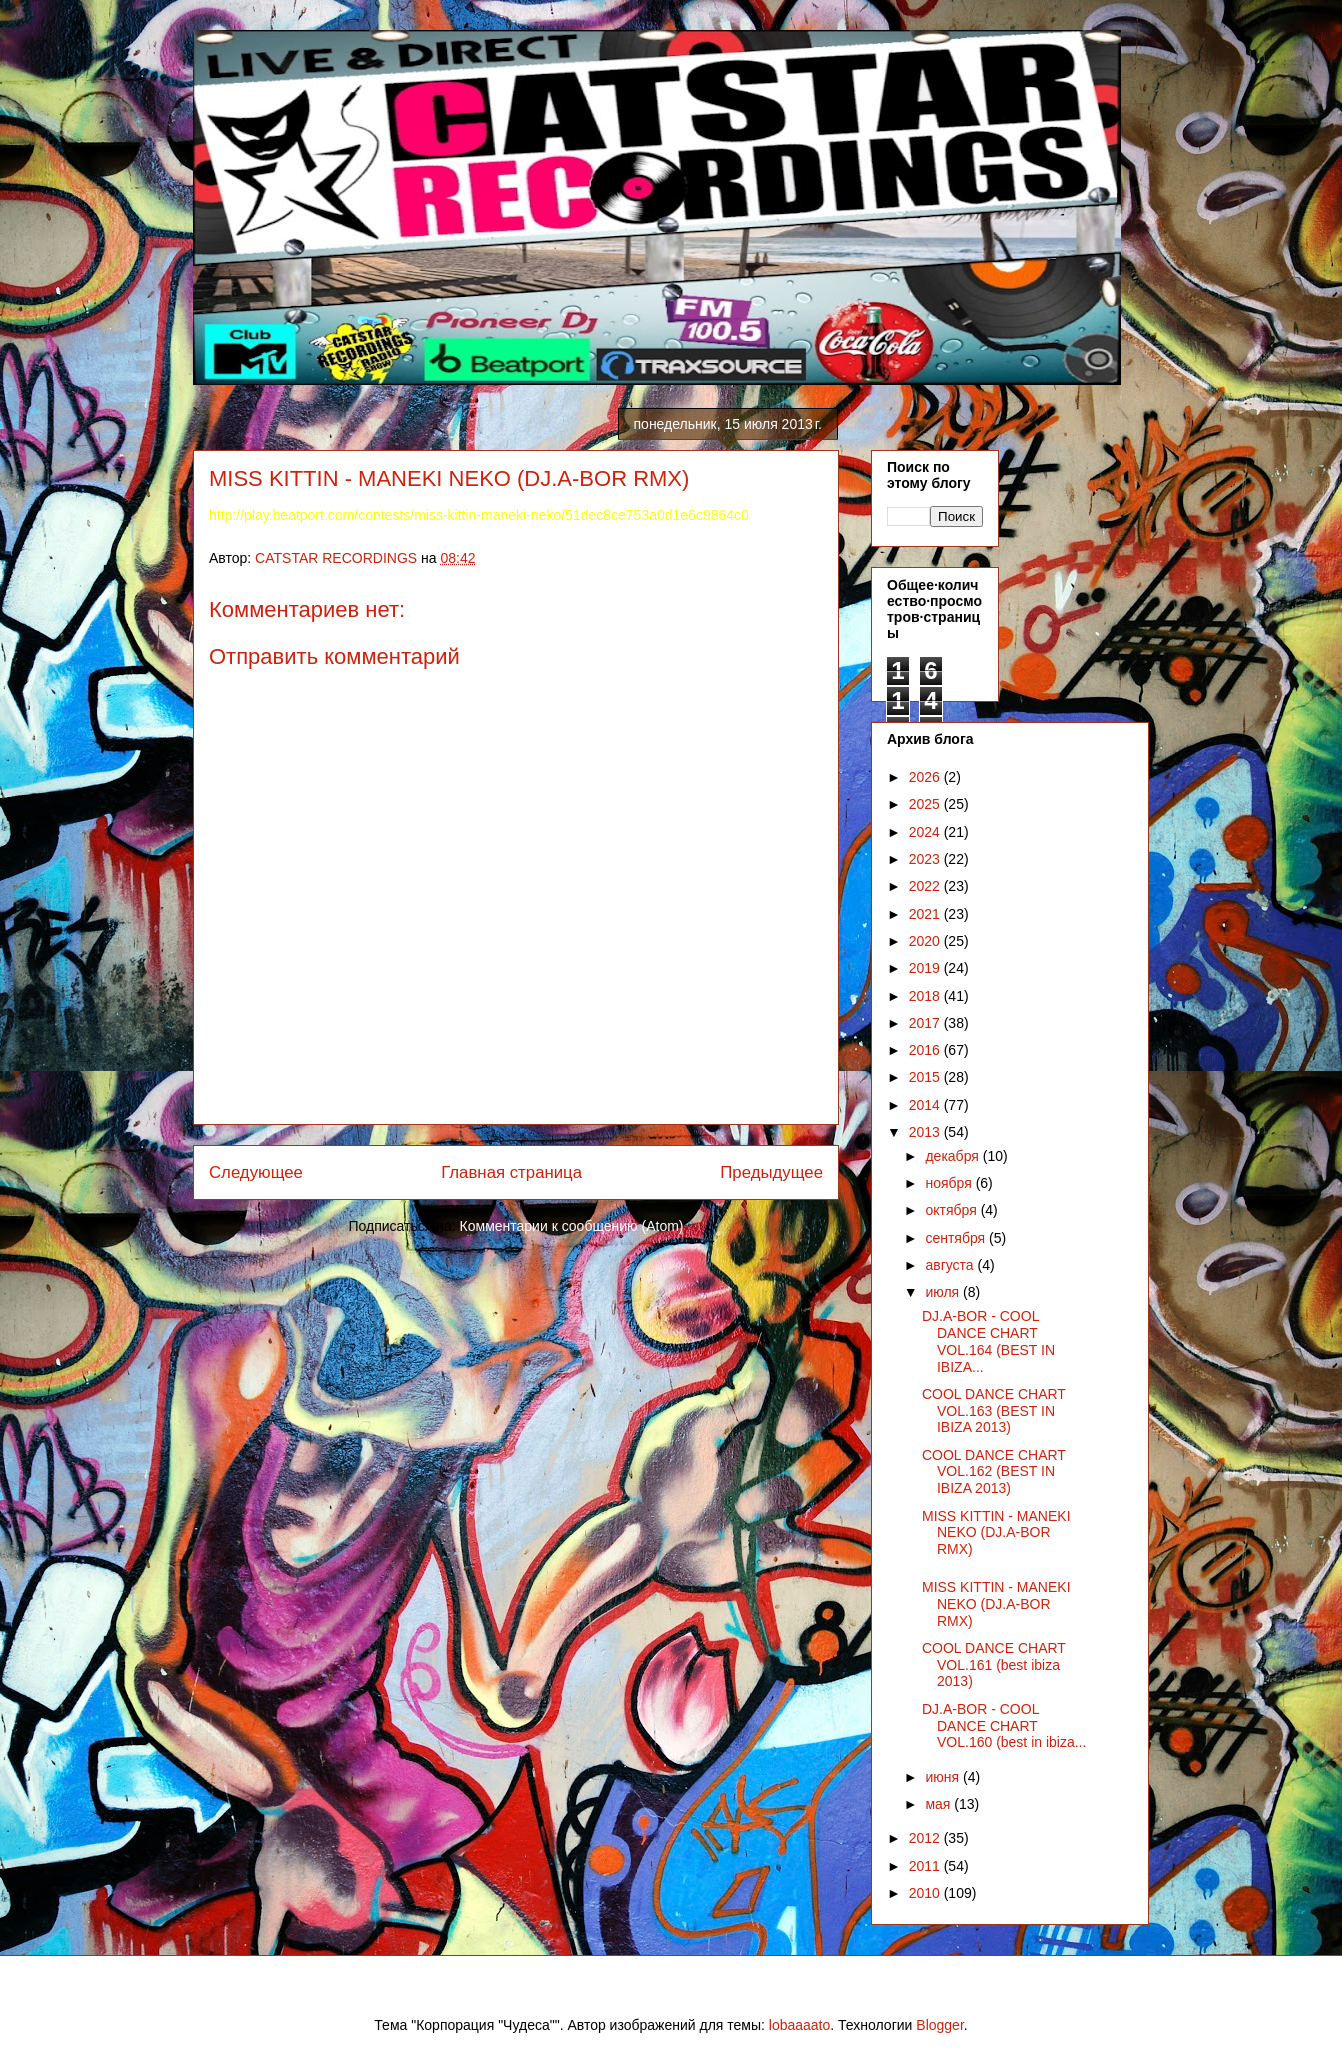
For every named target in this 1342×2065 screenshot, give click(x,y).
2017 (926, 1023)
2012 (926, 1838)
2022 (926, 886)
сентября (957, 1238)
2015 (926, 1077)
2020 (926, 941)
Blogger (939, 2025)
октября (952, 1210)
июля (944, 1292)
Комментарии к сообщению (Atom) (572, 1226)
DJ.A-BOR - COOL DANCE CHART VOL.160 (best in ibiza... (1004, 1726)
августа (951, 1265)
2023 (926, 859)
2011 (926, 1866)
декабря (953, 1156)
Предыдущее (771, 1172)
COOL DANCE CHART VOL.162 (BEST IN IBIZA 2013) (994, 1472)
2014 (926, 1105)
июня (944, 1777)
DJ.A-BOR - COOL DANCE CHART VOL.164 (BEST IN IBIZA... (988, 1341)
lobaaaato (800, 2025)
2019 (926, 968)
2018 (926, 996)
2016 (926, 1050)
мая (939, 1804)
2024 (926, 832)
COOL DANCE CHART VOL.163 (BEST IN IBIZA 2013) (994, 1411)
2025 (926, 804)
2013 (926, 1132)
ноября (950, 1183)
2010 (926, 1893)
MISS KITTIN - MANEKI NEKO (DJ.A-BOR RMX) (996, 1533)
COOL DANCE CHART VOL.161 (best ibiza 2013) (994, 1665)
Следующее (256, 1172)
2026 (926, 777)
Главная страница (511, 1172)
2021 (926, 914)
